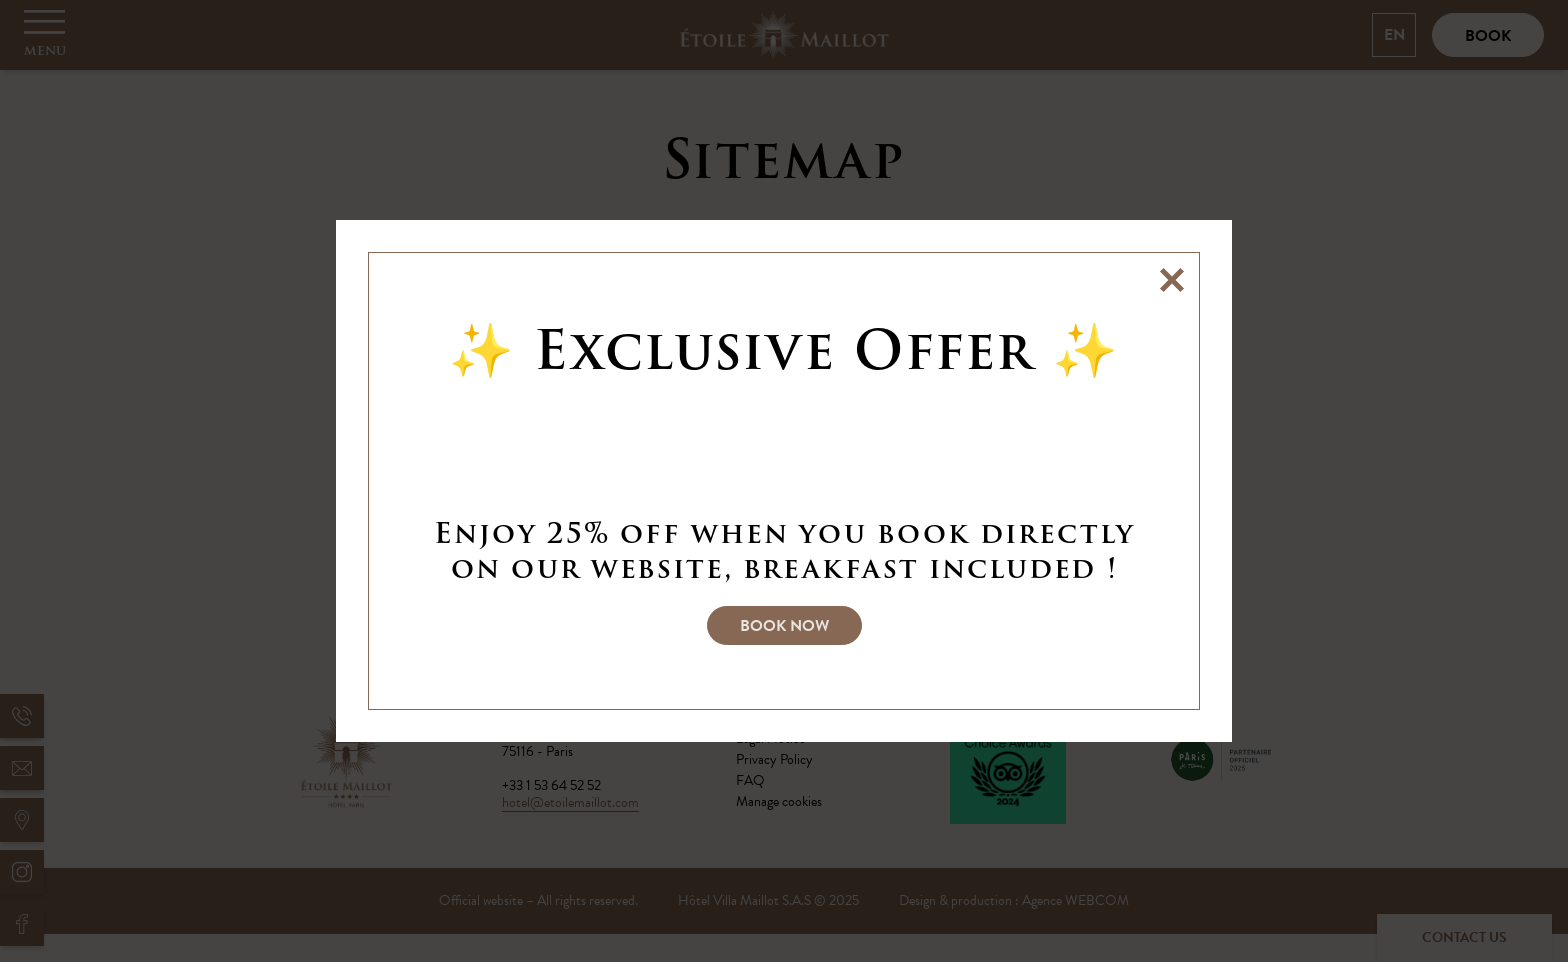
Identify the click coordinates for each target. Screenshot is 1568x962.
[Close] (1172, 280)
